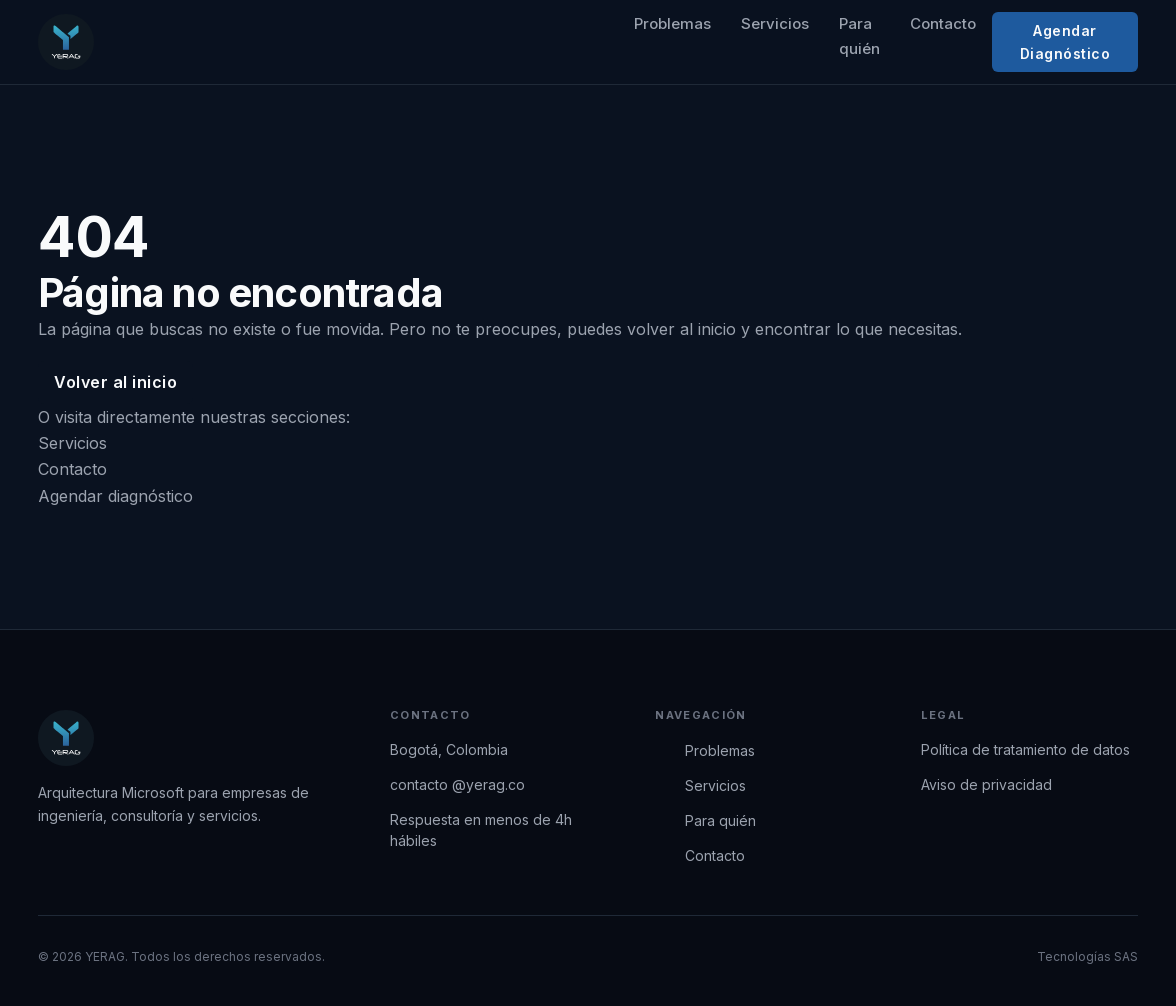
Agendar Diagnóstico (1065, 42)
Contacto (943, 23)
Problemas (672, 23)
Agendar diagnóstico (115, 496)
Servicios (775, 23)
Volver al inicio (115, 382)
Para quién (859, 36)
